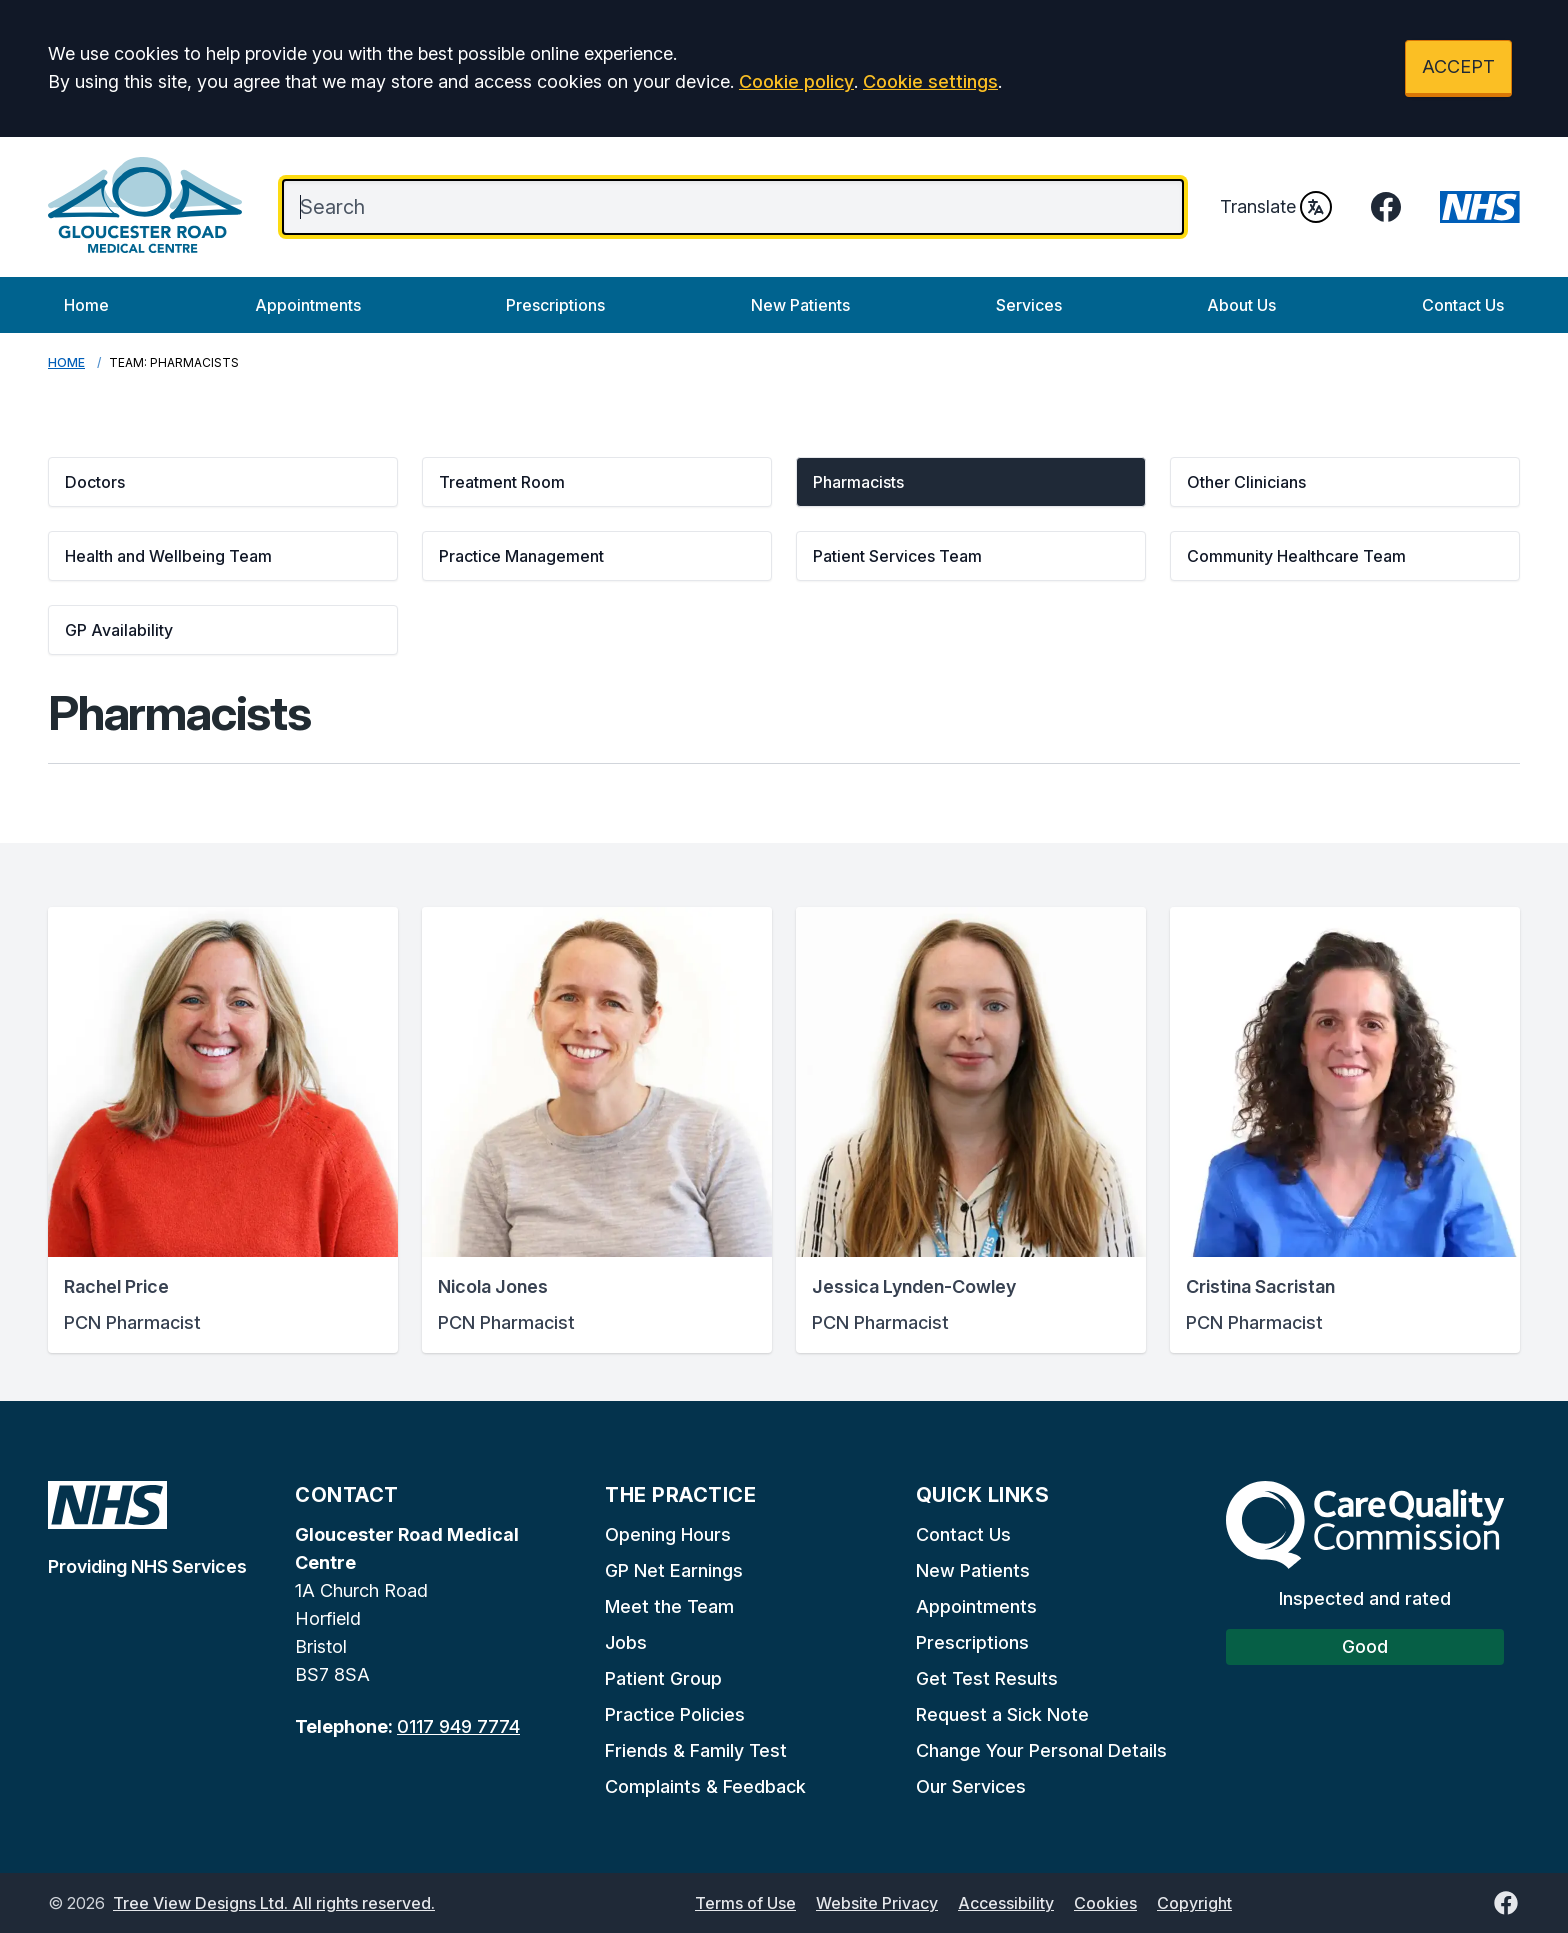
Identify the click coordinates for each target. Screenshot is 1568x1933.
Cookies (1105, 1903)
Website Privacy (877, 1903)
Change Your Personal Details (1041, 1750)
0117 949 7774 (458, 1726)
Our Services (971, 1786)
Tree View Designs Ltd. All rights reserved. (274, 1903)
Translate (1276, 207)
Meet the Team (669, 1606)
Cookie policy (796, 81)
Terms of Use (745, 1903)
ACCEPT (1458, 66)
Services (1029, 305)
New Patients (800, 305)
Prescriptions (555, 305)
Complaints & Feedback (705, 1786)
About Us (1241, 305)
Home (86, 305)
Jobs (626, 1642)
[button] (223, 482)
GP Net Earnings (674, 1570)
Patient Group (663, 1678)
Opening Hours (668, 1534)
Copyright (1194, 1903)
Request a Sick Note (1002, 1714)
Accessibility (1006, 1903)
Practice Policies (675, 1714)
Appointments (308, 305)
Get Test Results (987, 1678)
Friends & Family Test (696, 1750)
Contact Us (1463, 305)
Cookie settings (930, 81)
